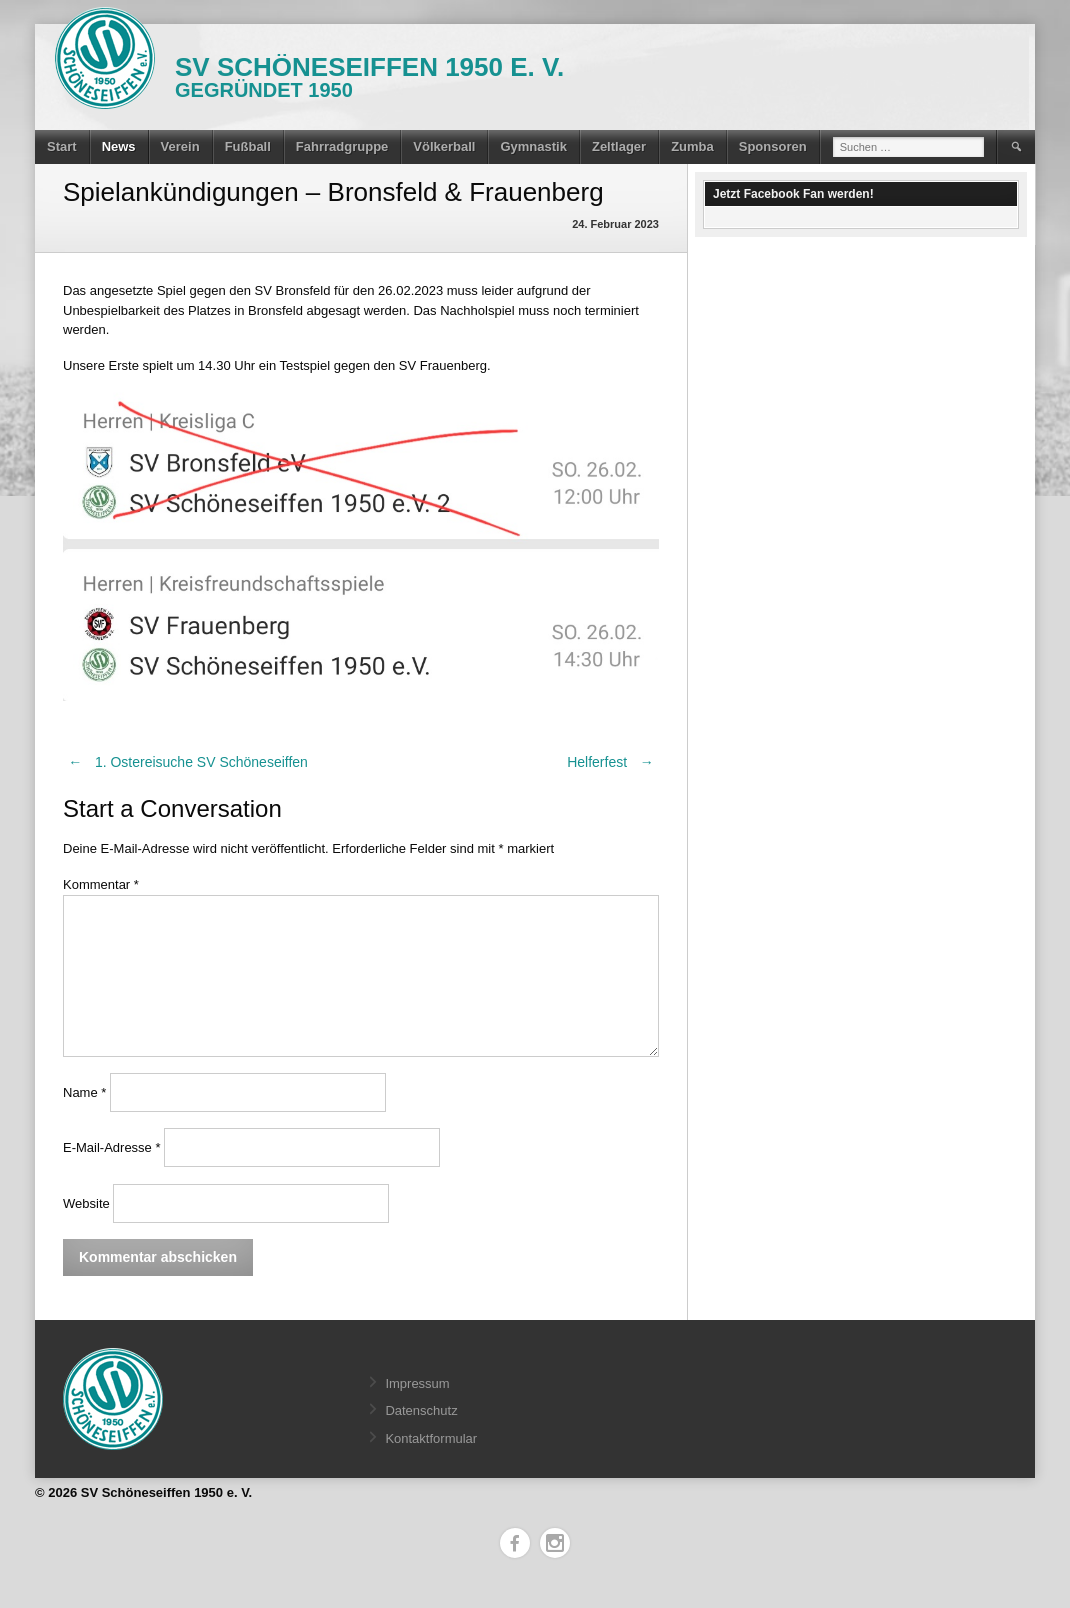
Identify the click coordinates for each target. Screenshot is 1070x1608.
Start (62, 146)
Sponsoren (773, 146)
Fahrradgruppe (342, 146)
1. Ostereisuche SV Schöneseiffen (185, 762)
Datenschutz (421, 1410)
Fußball (248, 146)
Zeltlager (619, 146)
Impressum (417, 1383)
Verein (180, 146)
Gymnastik (533, 146)
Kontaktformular (431, 1438)
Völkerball (444, 146)
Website (86, 1203)
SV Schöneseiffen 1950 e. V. (369, 67)
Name (84, 1092)
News (119, 146)
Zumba (692, 146)
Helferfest (613, 762)
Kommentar (101, 884)
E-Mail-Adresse (112, 1147)
